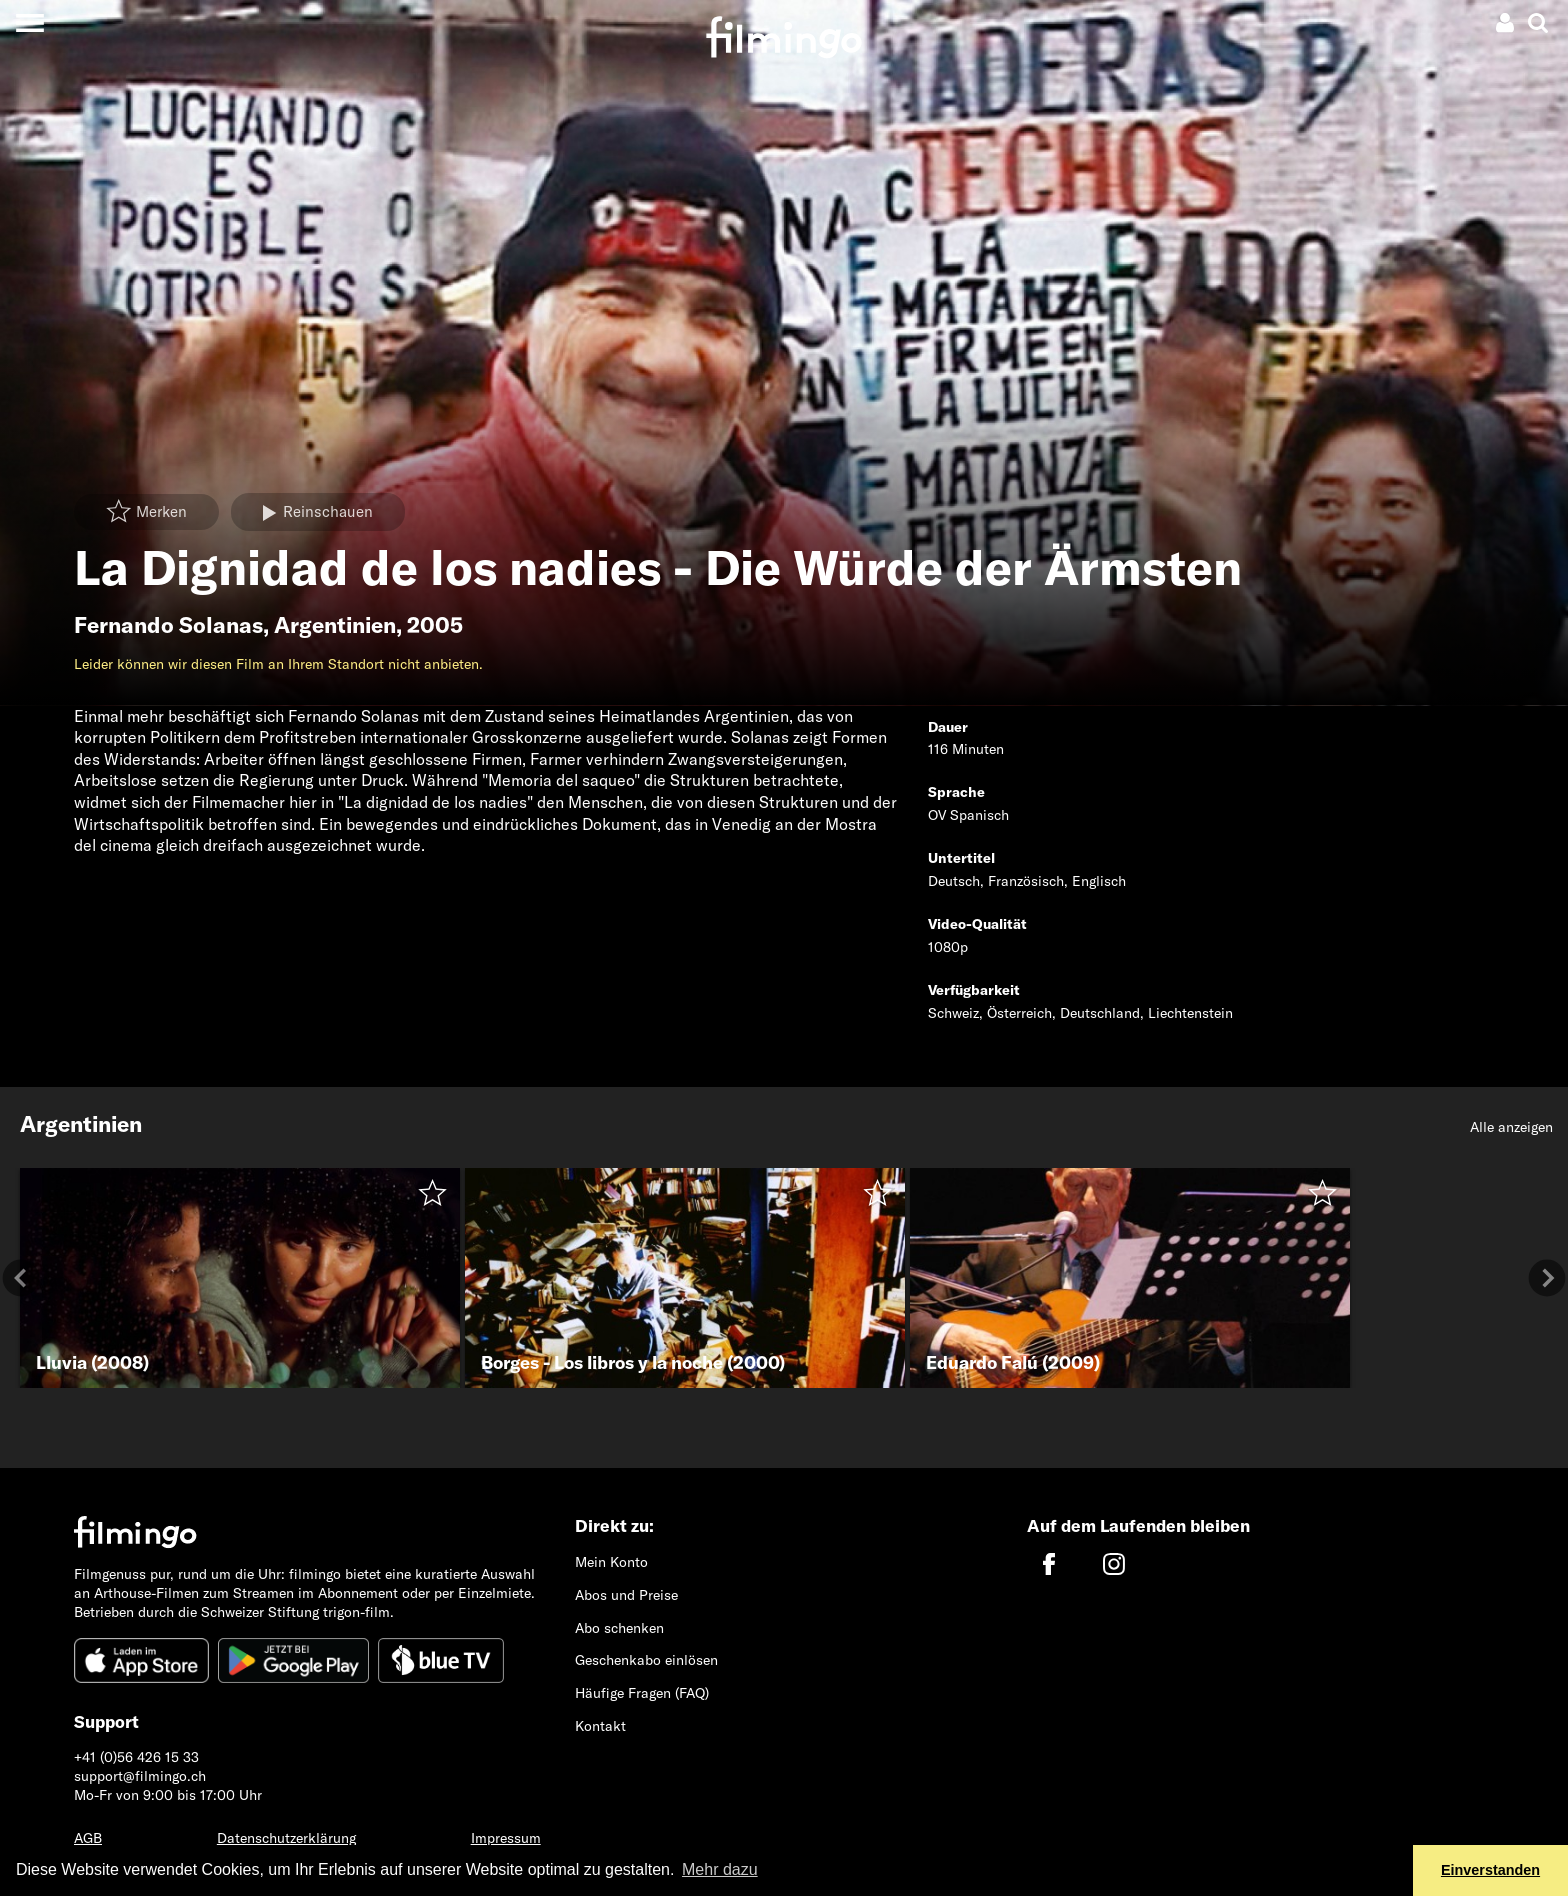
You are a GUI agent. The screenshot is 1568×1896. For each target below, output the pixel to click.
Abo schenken (619, 1628)
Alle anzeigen (1511, 1127)
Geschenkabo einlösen (646, 1660)
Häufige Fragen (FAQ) (642, 1693)
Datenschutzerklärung (286, 1838)
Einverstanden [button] (1490, 1870)
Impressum (506, 1838)
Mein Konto (611, 1562)
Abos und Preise (626, 1595)
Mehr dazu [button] (720, 1869)
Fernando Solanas (168, 625)
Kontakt (600, 1726)
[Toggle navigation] (29, 22)
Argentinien (335, 625)
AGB (88, 1838)
